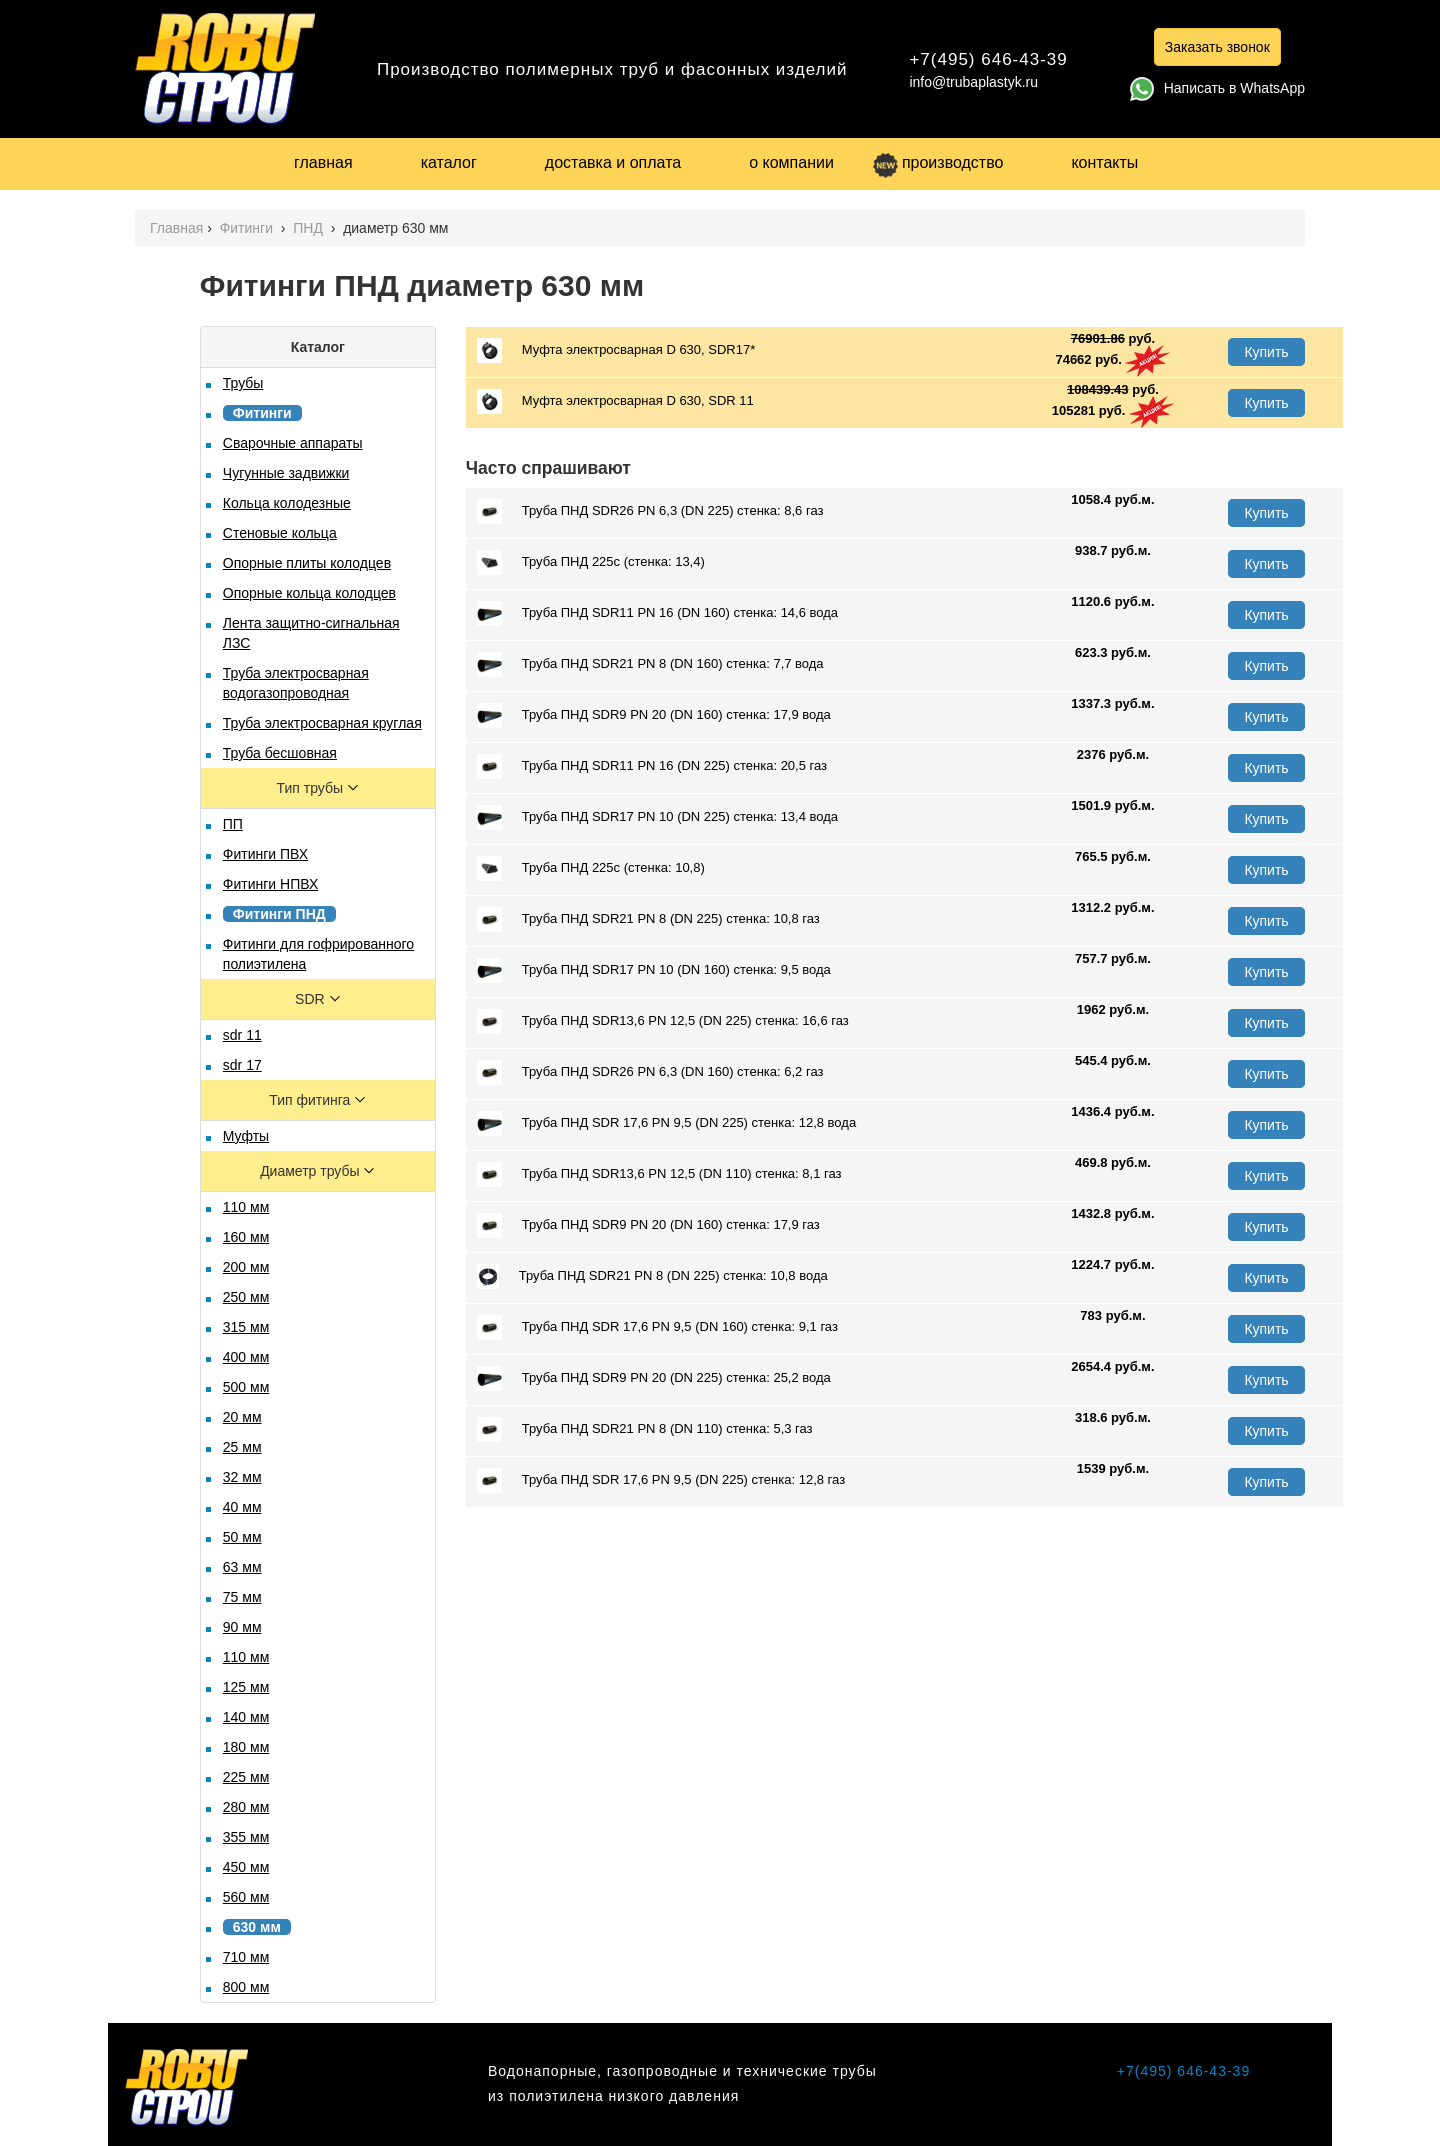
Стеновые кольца (280, 533)
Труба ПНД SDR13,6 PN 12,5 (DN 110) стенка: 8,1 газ (659, 1174)
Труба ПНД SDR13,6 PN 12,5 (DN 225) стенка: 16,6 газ (663, 1021)
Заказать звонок (1217, 47)
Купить (1266, 352)
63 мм (242, 1567)
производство (938, 162)
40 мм (242, 1507)
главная (323, 162)
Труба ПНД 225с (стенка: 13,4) (591, 562)
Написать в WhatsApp (1217, 88)
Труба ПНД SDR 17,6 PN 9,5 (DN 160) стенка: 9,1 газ (657, 1327)
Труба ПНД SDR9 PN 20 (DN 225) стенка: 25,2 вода (654, 1378)
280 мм (246, 1807)
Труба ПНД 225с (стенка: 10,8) (591, 868)
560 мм (246, 1897)
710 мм (246, 1957)
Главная (176, 228)
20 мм (242, 1417)
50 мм (242, 1537)
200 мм (246, 1267)
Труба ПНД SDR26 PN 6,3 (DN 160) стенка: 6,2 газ (650, 1072)
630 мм (257, 1927)
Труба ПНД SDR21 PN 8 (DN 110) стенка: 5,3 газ (645, 1429)
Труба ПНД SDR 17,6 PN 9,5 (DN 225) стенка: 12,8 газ (661, 1480)
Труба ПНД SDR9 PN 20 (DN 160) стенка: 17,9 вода (654, 715)
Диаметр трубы (311, 1171)
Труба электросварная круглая (322, 723)
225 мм (246, 1777)
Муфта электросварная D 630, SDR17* (616, 350)
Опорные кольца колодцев (309, 593)
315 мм (246, 1327)
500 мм (246, 1387)
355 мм (246, 1837)
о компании (791, 162)
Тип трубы (312, 788)
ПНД (310, 228)
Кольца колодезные (287, 503)
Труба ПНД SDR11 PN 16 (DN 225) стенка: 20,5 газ (652, 766)
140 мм (246, 1717)
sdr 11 (242, 1035)
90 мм (242, 1627)
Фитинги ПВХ (265, 854)
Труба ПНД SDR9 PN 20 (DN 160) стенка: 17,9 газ (648, 1225)
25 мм (242, 1447)
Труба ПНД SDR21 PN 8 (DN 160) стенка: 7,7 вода (650, 664)
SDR (311, 999)
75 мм (242, 1597)
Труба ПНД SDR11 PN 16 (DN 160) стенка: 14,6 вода (657, 613)
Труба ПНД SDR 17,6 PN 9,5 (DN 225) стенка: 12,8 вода (666, 1123)
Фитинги (248, 228)
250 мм (246, 1297)
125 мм (246, 1687)
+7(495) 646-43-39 (988, 59)
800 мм (246, 1987)
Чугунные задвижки (286, 473)
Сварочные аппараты (293, 443)
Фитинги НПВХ (270, 884)
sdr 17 (242, 1065)
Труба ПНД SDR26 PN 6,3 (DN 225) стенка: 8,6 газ (650, 511)
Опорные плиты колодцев (307, 563)
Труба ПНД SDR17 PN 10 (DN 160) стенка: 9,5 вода (654, 970)
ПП (233, 824)
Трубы (243, 383)
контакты (1104, 162)
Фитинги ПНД (279, 914)
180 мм (246, 1747)
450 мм (246, 1867)
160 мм (246, 1237)
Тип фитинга (311, 1100)
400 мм (246, 1357)
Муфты (246, 1136)
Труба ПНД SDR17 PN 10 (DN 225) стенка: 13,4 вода (657, 817)
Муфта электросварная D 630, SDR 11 (615, 401)
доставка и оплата (613, 162)
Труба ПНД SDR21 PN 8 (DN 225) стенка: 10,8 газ (648, 919)
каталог (449, 162)
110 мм (246, 1207)
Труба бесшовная (280, 753)
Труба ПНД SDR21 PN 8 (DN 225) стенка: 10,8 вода (652, 1276)
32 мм (242, 1477)
